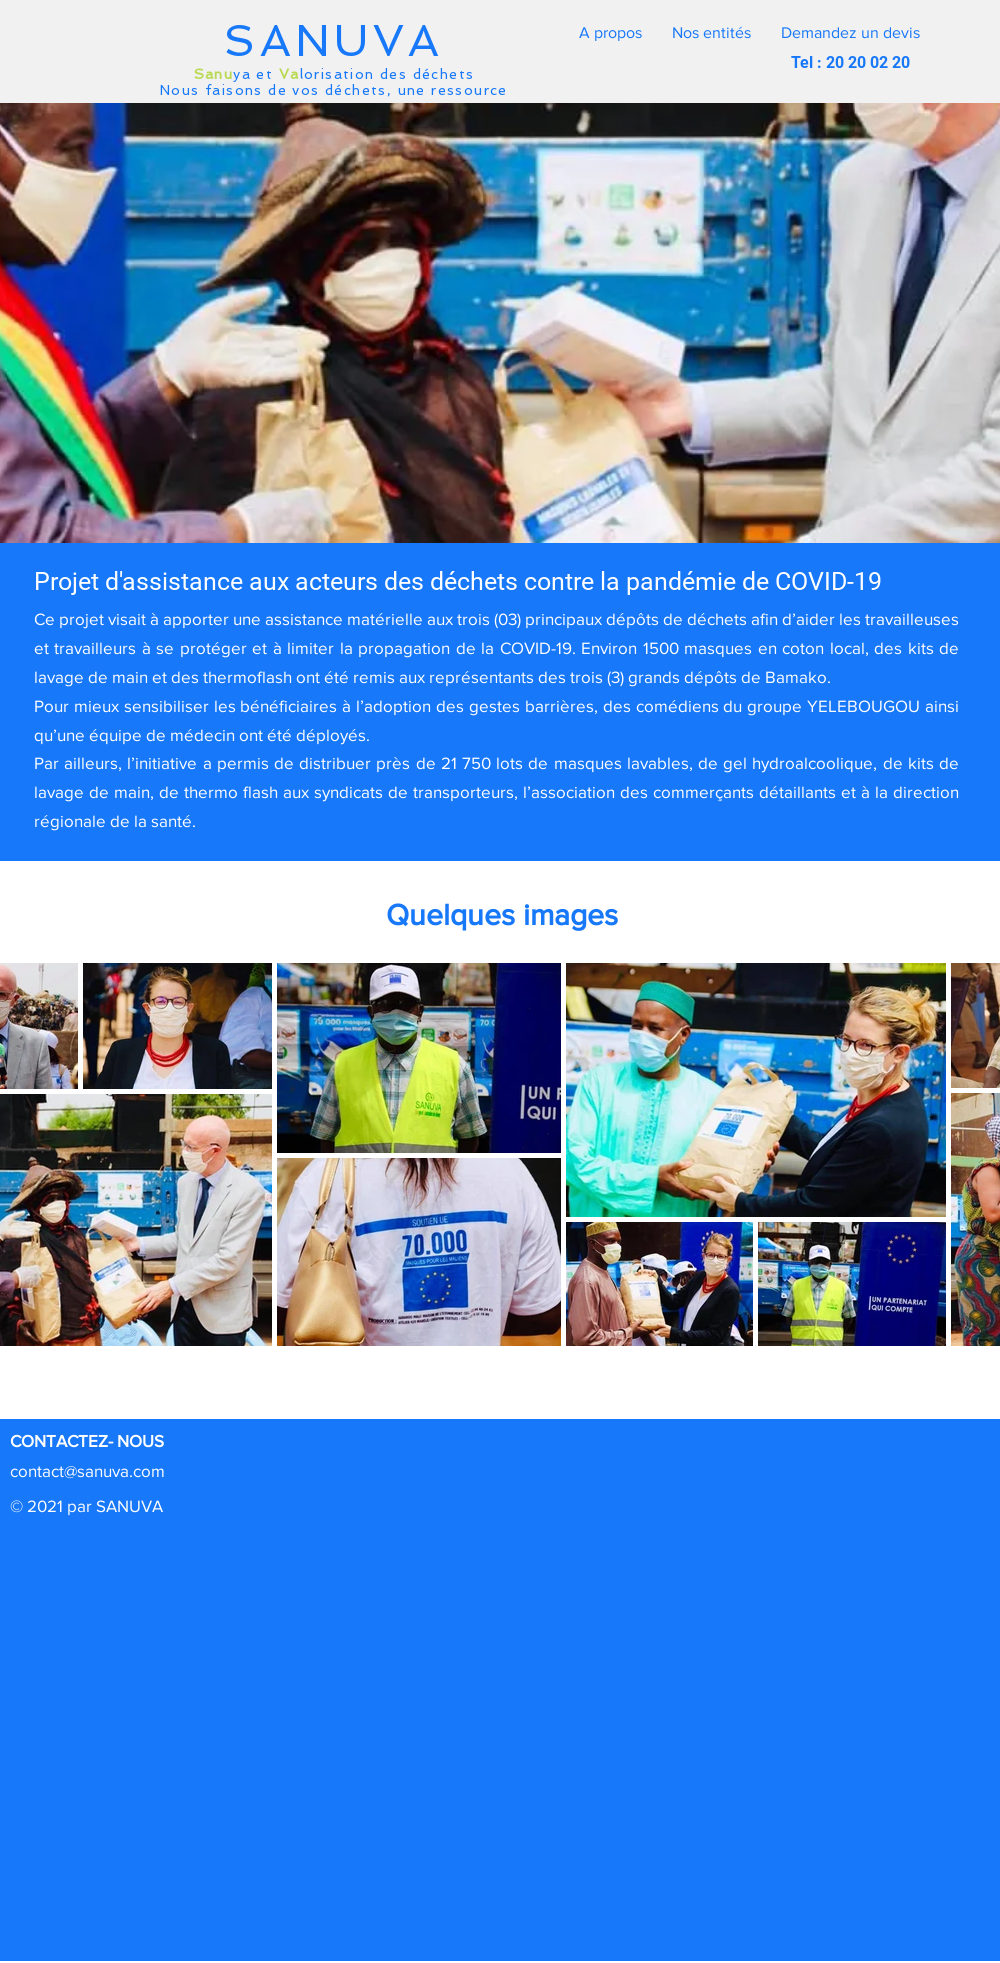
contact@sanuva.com (87, 1470)
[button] (850, 33)
